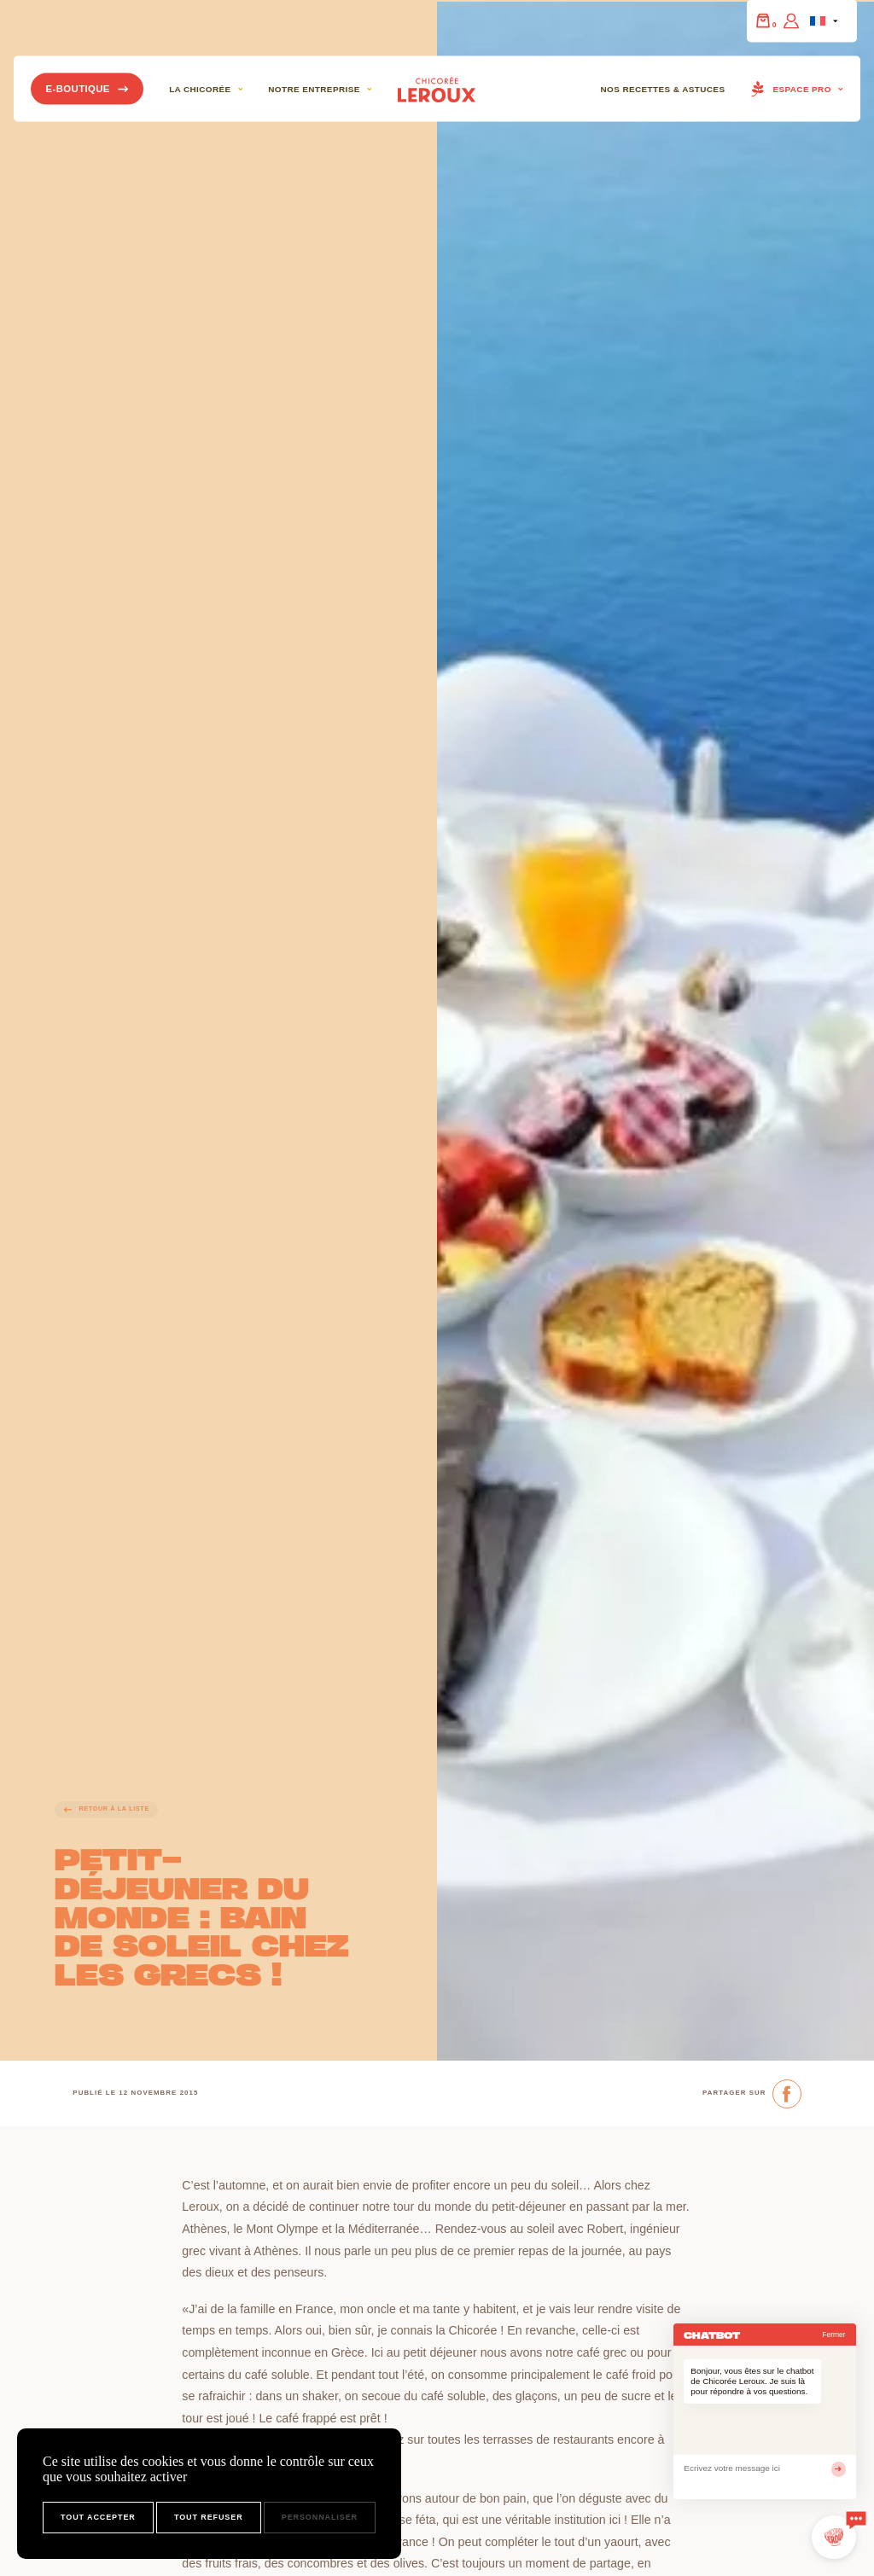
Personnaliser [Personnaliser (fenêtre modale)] (320, 2517)
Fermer (833, 2334)
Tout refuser (208, 2517)
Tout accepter (98, 2517)
